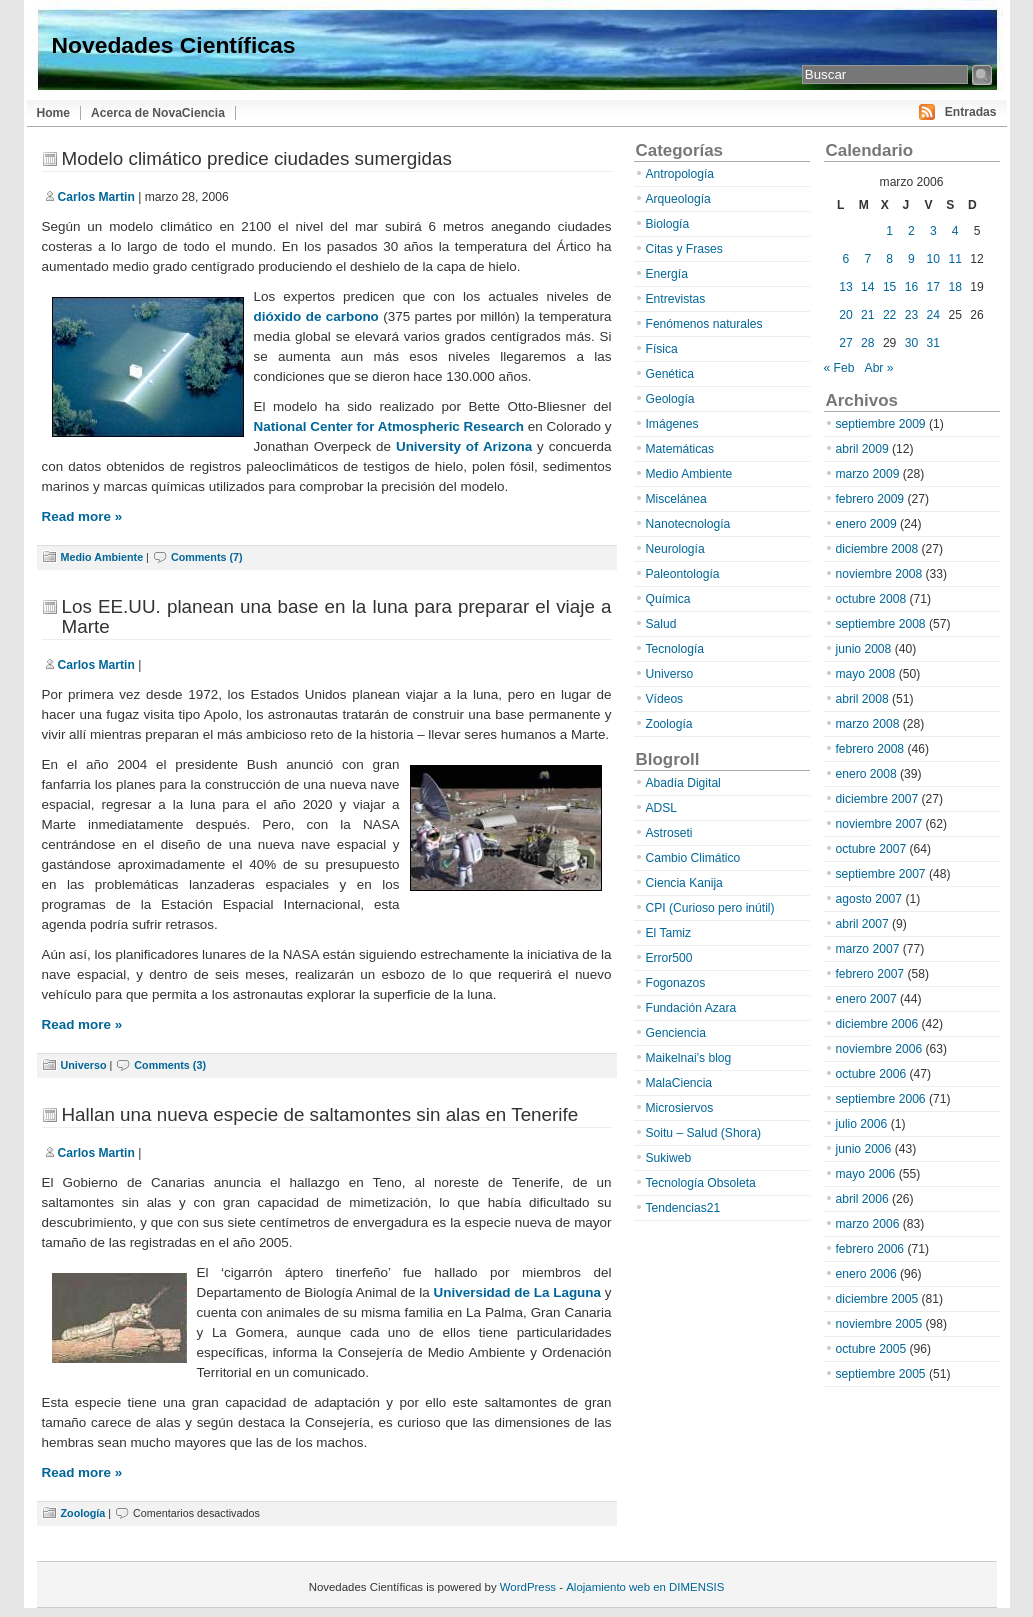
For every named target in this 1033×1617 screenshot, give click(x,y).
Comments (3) (170, 1065)
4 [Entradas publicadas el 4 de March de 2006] (955, 231)
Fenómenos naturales (704, 324)
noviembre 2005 (879, 1324)
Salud (661, 624)
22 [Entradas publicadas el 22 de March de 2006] (889, 315)
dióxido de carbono (316, 316)
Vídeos (665, 699)
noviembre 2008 (879, 574)
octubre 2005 (871, 1349)
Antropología (680, 174)
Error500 (669, 958)
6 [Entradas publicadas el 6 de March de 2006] (846, 259)
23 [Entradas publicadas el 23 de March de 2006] (911, 315)
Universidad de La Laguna (517, 1292)
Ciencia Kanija (684, 883)
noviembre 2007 (879, 824)
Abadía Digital (683, 783)
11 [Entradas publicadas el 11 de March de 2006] (954, 259)
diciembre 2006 (877, 1024)
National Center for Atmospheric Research (389, 426)
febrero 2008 (870, 749)
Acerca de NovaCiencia (158, 113)
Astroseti (669, 833)
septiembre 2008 (881, 624)
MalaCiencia (679, 1083)
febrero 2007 (870, 974)
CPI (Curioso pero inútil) (710, 908)
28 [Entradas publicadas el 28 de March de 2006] (867, 343)
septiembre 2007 (881, 874)
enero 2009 (866, 524)
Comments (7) (207, 557)
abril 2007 (862, 924)
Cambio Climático (693, 858)
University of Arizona (464, 446)
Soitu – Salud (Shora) (704, 1133)
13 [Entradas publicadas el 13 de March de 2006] (845, 287)
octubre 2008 (871, 599)
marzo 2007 (868, 949)
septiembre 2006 (881, 1099)
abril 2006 (862, 1199)
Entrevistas (676, 299)
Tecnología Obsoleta (701, 1183)
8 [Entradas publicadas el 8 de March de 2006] (889, 259)
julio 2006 (862, 1124)
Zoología (83, 1513)
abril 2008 (862, 699)
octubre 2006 (871, 1074)
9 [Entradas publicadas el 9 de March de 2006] (911, 259)
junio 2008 (864, 649)
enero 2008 (866, 774)
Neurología (675, 549)
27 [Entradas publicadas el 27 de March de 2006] (845, 343)
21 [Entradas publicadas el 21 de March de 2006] (867, 315)
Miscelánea (676, 499)
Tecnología (675, 649)
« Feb (839, 368)
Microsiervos (680, 1108)
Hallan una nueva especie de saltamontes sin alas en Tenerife (320, 1114)
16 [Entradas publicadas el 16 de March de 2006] (911, 287)
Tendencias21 (683, 1208)
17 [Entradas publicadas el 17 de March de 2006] (933, 287)
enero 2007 (866, 999)
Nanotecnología (688, 524)
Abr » (879, 368)
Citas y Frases (684, 249)
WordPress (528, 1587)
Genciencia (676, 1033)
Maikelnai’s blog (689, 1058)
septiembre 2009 (881, 424)
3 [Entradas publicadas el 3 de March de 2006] (933, 231)
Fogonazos (676, 983)
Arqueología (678, 199)
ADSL (662, 808)
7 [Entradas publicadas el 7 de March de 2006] (867, 259)
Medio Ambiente (102, 557)
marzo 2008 (868, 724)
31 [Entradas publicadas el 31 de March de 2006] (933, 343)
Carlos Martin (96, 197)
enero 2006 (866, 1274)
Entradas (971, 112)
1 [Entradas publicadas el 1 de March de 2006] (889, 231)
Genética (670, 374)
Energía (667, 274)
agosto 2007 (869, 899)
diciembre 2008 (877, 549)
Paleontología (683, 574)
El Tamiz (668, 933)
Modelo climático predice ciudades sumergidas (257, 158)
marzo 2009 (868, 474)
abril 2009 (862, 449)
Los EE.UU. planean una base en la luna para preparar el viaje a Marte (337, 616)
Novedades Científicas (174, 45)
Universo (84, 1065)
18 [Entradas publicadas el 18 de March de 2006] (954, 287)
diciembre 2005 (877, 1299)
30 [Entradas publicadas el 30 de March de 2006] (911, 343)
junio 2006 (864, 1149)
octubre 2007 (871, 849)
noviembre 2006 (879, 1049)
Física (662, 349)
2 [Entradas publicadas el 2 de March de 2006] (911, 231)
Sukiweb (669, 1158)
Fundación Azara (691, 1008)
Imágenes (672, 424)
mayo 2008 (866, 674)
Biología (668, 224)
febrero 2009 (870, 499)
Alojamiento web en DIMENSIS (645, 1587)
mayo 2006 (866, 1174)
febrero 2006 (870, 1249)
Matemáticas (680, 449)
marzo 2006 (868, 1224)
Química (668, 599)
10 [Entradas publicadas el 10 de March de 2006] (933, 259)
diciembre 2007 (877, 799)
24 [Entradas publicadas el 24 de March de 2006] (933, 315)
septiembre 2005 (881, 1374)
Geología (670, 399)
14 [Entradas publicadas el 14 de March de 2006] (867, 287)
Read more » (82, 516)
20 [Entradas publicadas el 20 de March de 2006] (845, 315)
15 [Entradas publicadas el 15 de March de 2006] (889, 287)
